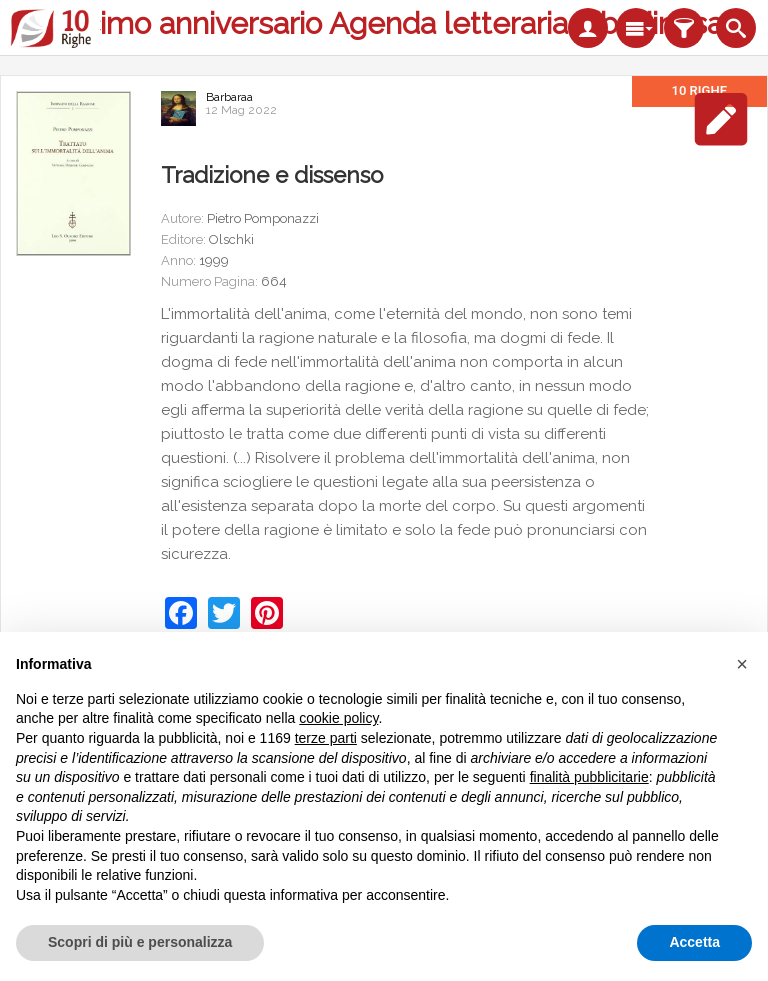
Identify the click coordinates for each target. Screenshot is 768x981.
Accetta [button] (694, 942)
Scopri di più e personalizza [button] (140, 942)
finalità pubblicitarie (589, 777)
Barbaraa (229, 97)
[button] (742, 664)
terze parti (326, 738)
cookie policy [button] (338, 718)
